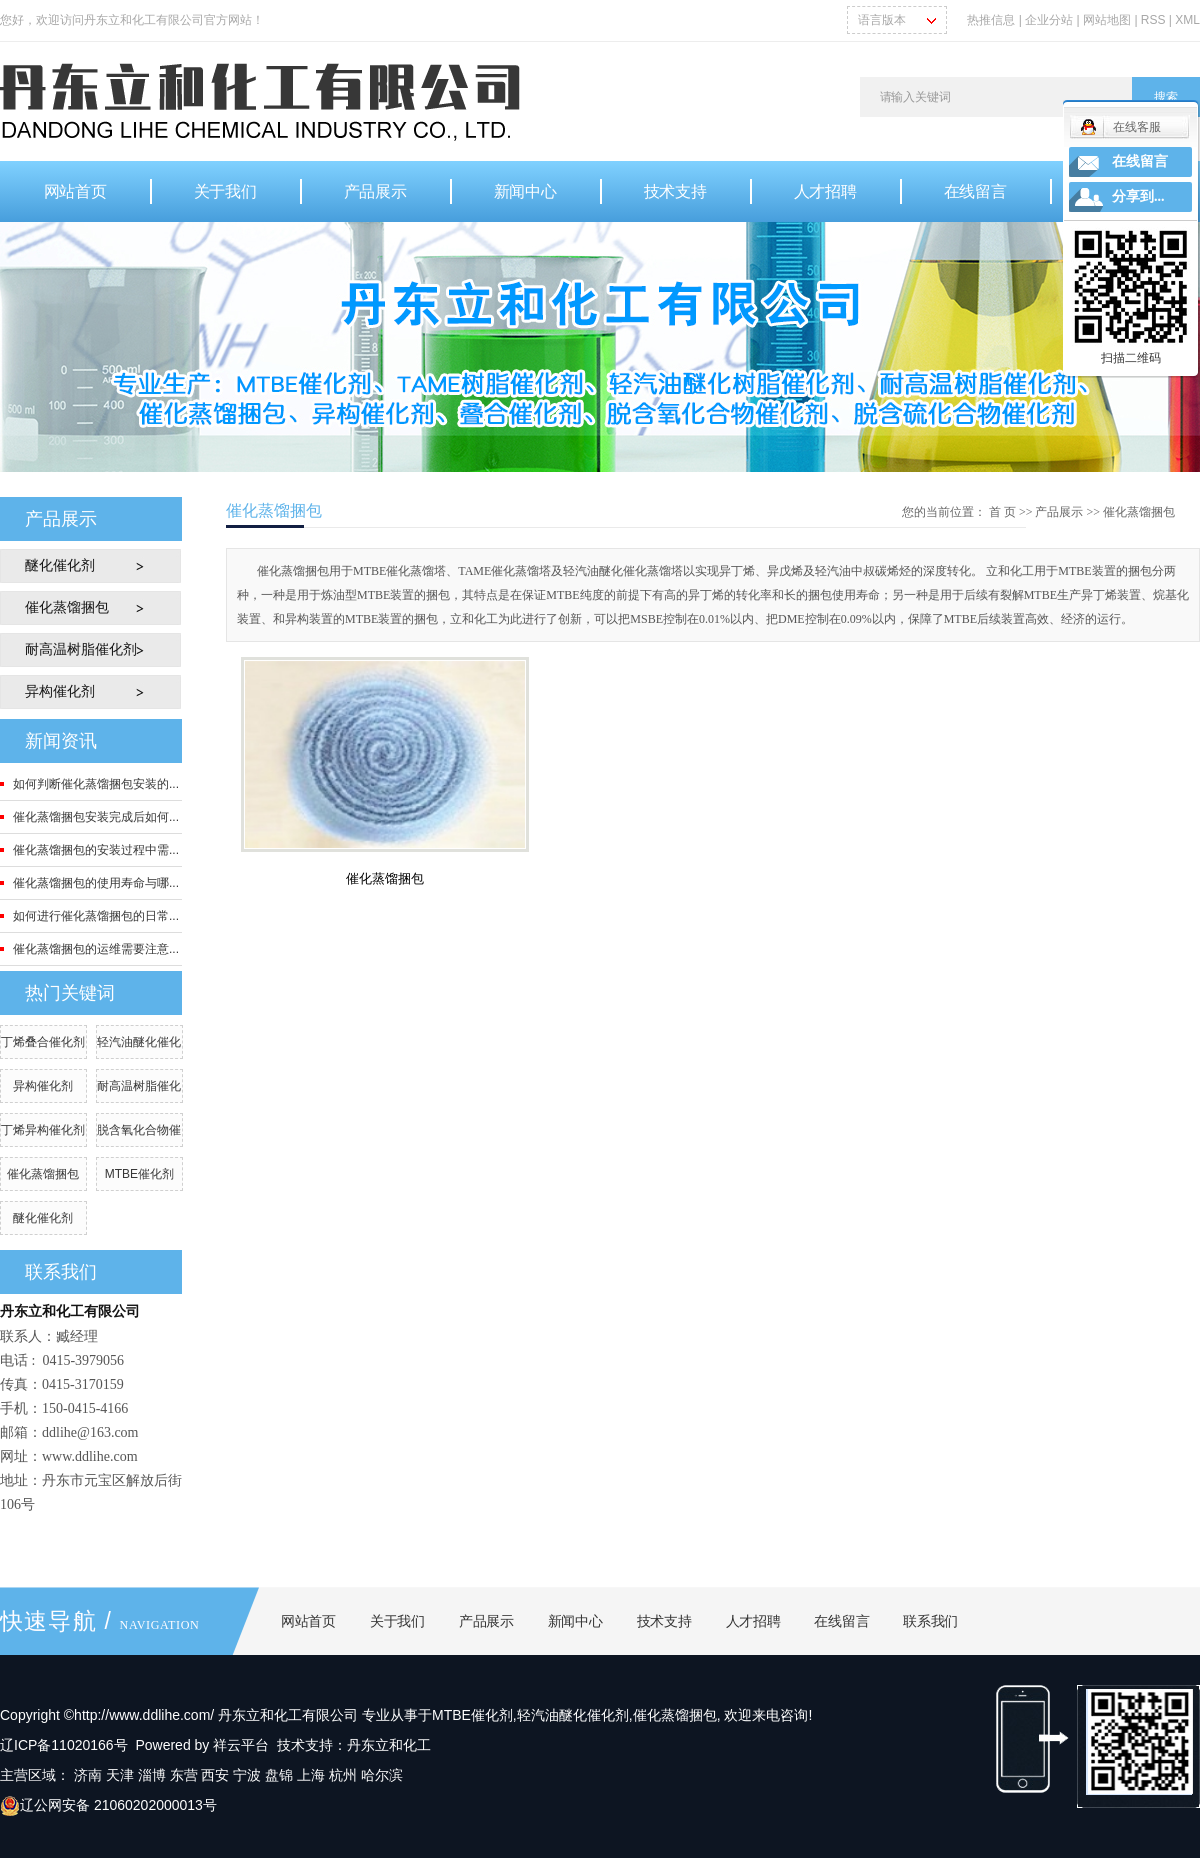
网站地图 (1108, 20)
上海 (311, 1775)
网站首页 (75, 191)
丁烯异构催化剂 (43, 1130)
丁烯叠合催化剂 (43, 1042)
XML (1187, 20)
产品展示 (375, 191)
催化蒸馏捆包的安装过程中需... (96, 850)
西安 (215, 1775)
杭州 (343, 1775)
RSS (1153, 20)
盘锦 (279, 1775)
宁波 (247, 1775)
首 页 (1002, 512)
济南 (88, 1775)
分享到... (1138, 196)
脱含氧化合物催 (139, 1130)
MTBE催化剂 (139, 1174)
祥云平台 (241, 1745)
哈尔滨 (382, 1775)
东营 (184, 1775)
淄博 (152, 1775)
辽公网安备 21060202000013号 (108, 1805)
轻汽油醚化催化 (139, 1042)
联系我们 (930, 1621)
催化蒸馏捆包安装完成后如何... (96, 817)
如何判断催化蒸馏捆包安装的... (96, 784)
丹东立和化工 (389, 1745)
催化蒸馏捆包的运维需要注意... (96, 949)
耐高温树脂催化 (139, 1086)
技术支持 (675, 191)
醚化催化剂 (60, 565)
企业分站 (1049, 20)
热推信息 (991, 20)
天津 (120, 1775)
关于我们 (225, 191)
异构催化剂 (60, 691)
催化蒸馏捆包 (67, 607)
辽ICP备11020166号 (64, 1745)
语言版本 (882, 20)
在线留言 (975, 191)
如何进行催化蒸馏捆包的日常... (96, 916)
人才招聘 (825, 191)
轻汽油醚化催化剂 (573, 1715)
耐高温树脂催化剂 (81, 649)
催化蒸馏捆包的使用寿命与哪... (96, 883)
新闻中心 (525, 191)
